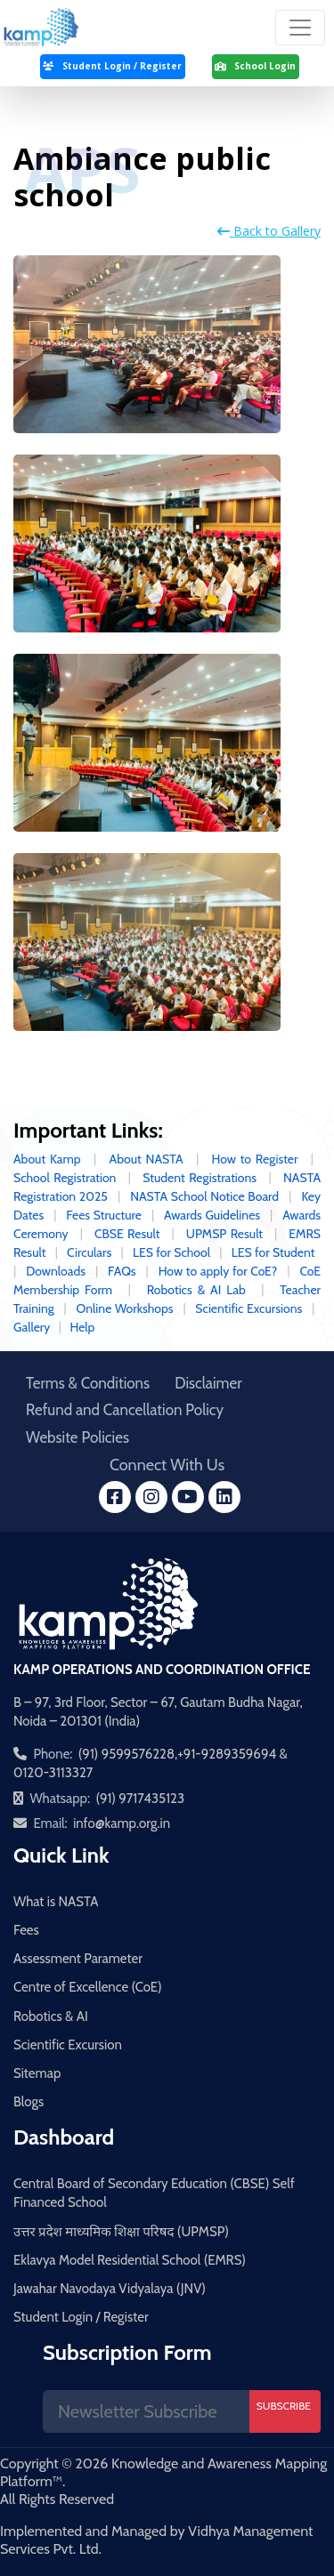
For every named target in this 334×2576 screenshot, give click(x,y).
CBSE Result (127, 1234)
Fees (26, 1930)
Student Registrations (200, 1178)
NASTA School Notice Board (204, 1196)
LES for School (171, 1252)
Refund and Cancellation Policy (125, 1410)
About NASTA (146, 1159)
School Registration (64, 1178)
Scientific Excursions (250, 1308)
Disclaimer (208, 1383)
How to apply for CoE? (218, 1271)
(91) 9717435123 (139, 1799)
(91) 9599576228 (126, 1754)
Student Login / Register (81, 2317)
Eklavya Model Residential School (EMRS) (129, 2260)
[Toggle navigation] (300, 27)
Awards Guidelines (212, 1215)
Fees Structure (104, 1215)
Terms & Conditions (88, 1383)
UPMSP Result (224, 1234)
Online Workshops (127, 1308)
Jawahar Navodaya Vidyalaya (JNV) (109, 2289)
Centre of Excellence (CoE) (87, 1987)
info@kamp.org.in (121, 1823)
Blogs (28, 2102)
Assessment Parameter (78, 1959)
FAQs (122, 1271)
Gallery (31, 1327)
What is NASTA (56, 1902)
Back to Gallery (269, 230)
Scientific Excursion (67, 2045)
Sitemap (37, 2073)
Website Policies (77, 1437)
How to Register (254, 1159)
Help (81, 1327)
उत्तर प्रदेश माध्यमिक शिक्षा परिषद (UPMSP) (121, 2232)
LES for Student (275, 1252)
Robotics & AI (50, 2016)
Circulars (89, 1252)
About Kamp (47, 1159)
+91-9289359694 (226, 1754)
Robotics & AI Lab (196, 1290)
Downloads (56, 1271)
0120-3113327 (53, 1773)
